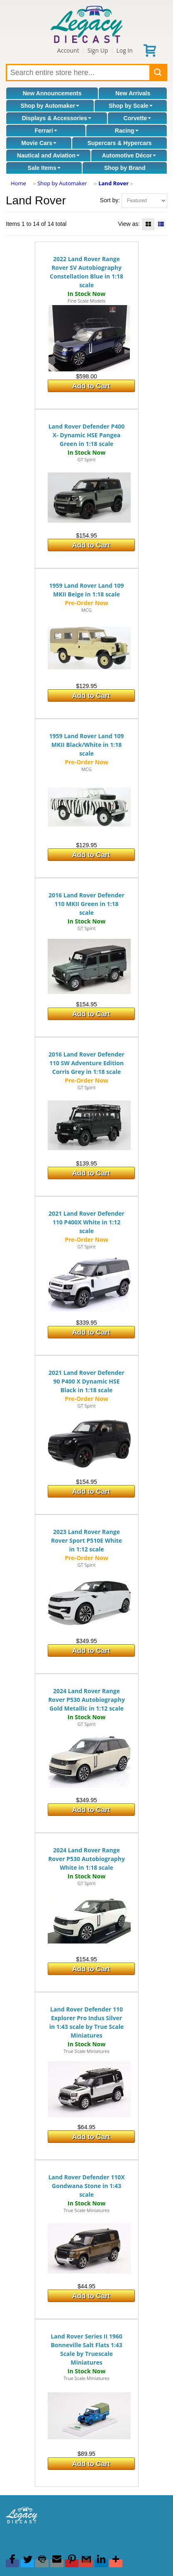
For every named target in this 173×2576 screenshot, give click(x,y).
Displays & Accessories (56, 118)
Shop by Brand (125, 168)
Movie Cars (38, 143)
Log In (124, 50)
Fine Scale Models (86, 301)
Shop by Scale (131, 105)
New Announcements (52, 93)
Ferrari (45, 130)
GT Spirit (87, 459)
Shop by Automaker (49, 105)
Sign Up (98, 50)
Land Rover (113, 183)
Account (68, 50)
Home (18, 183)
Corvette (137, 118)
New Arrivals (132, 93)
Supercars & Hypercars (120, 143)
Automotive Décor (129, 155)
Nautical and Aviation (48, 155)
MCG (86, 610)
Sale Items (44, 168)
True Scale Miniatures (86, 2051)
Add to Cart (91, 386)
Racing (127, 130)
